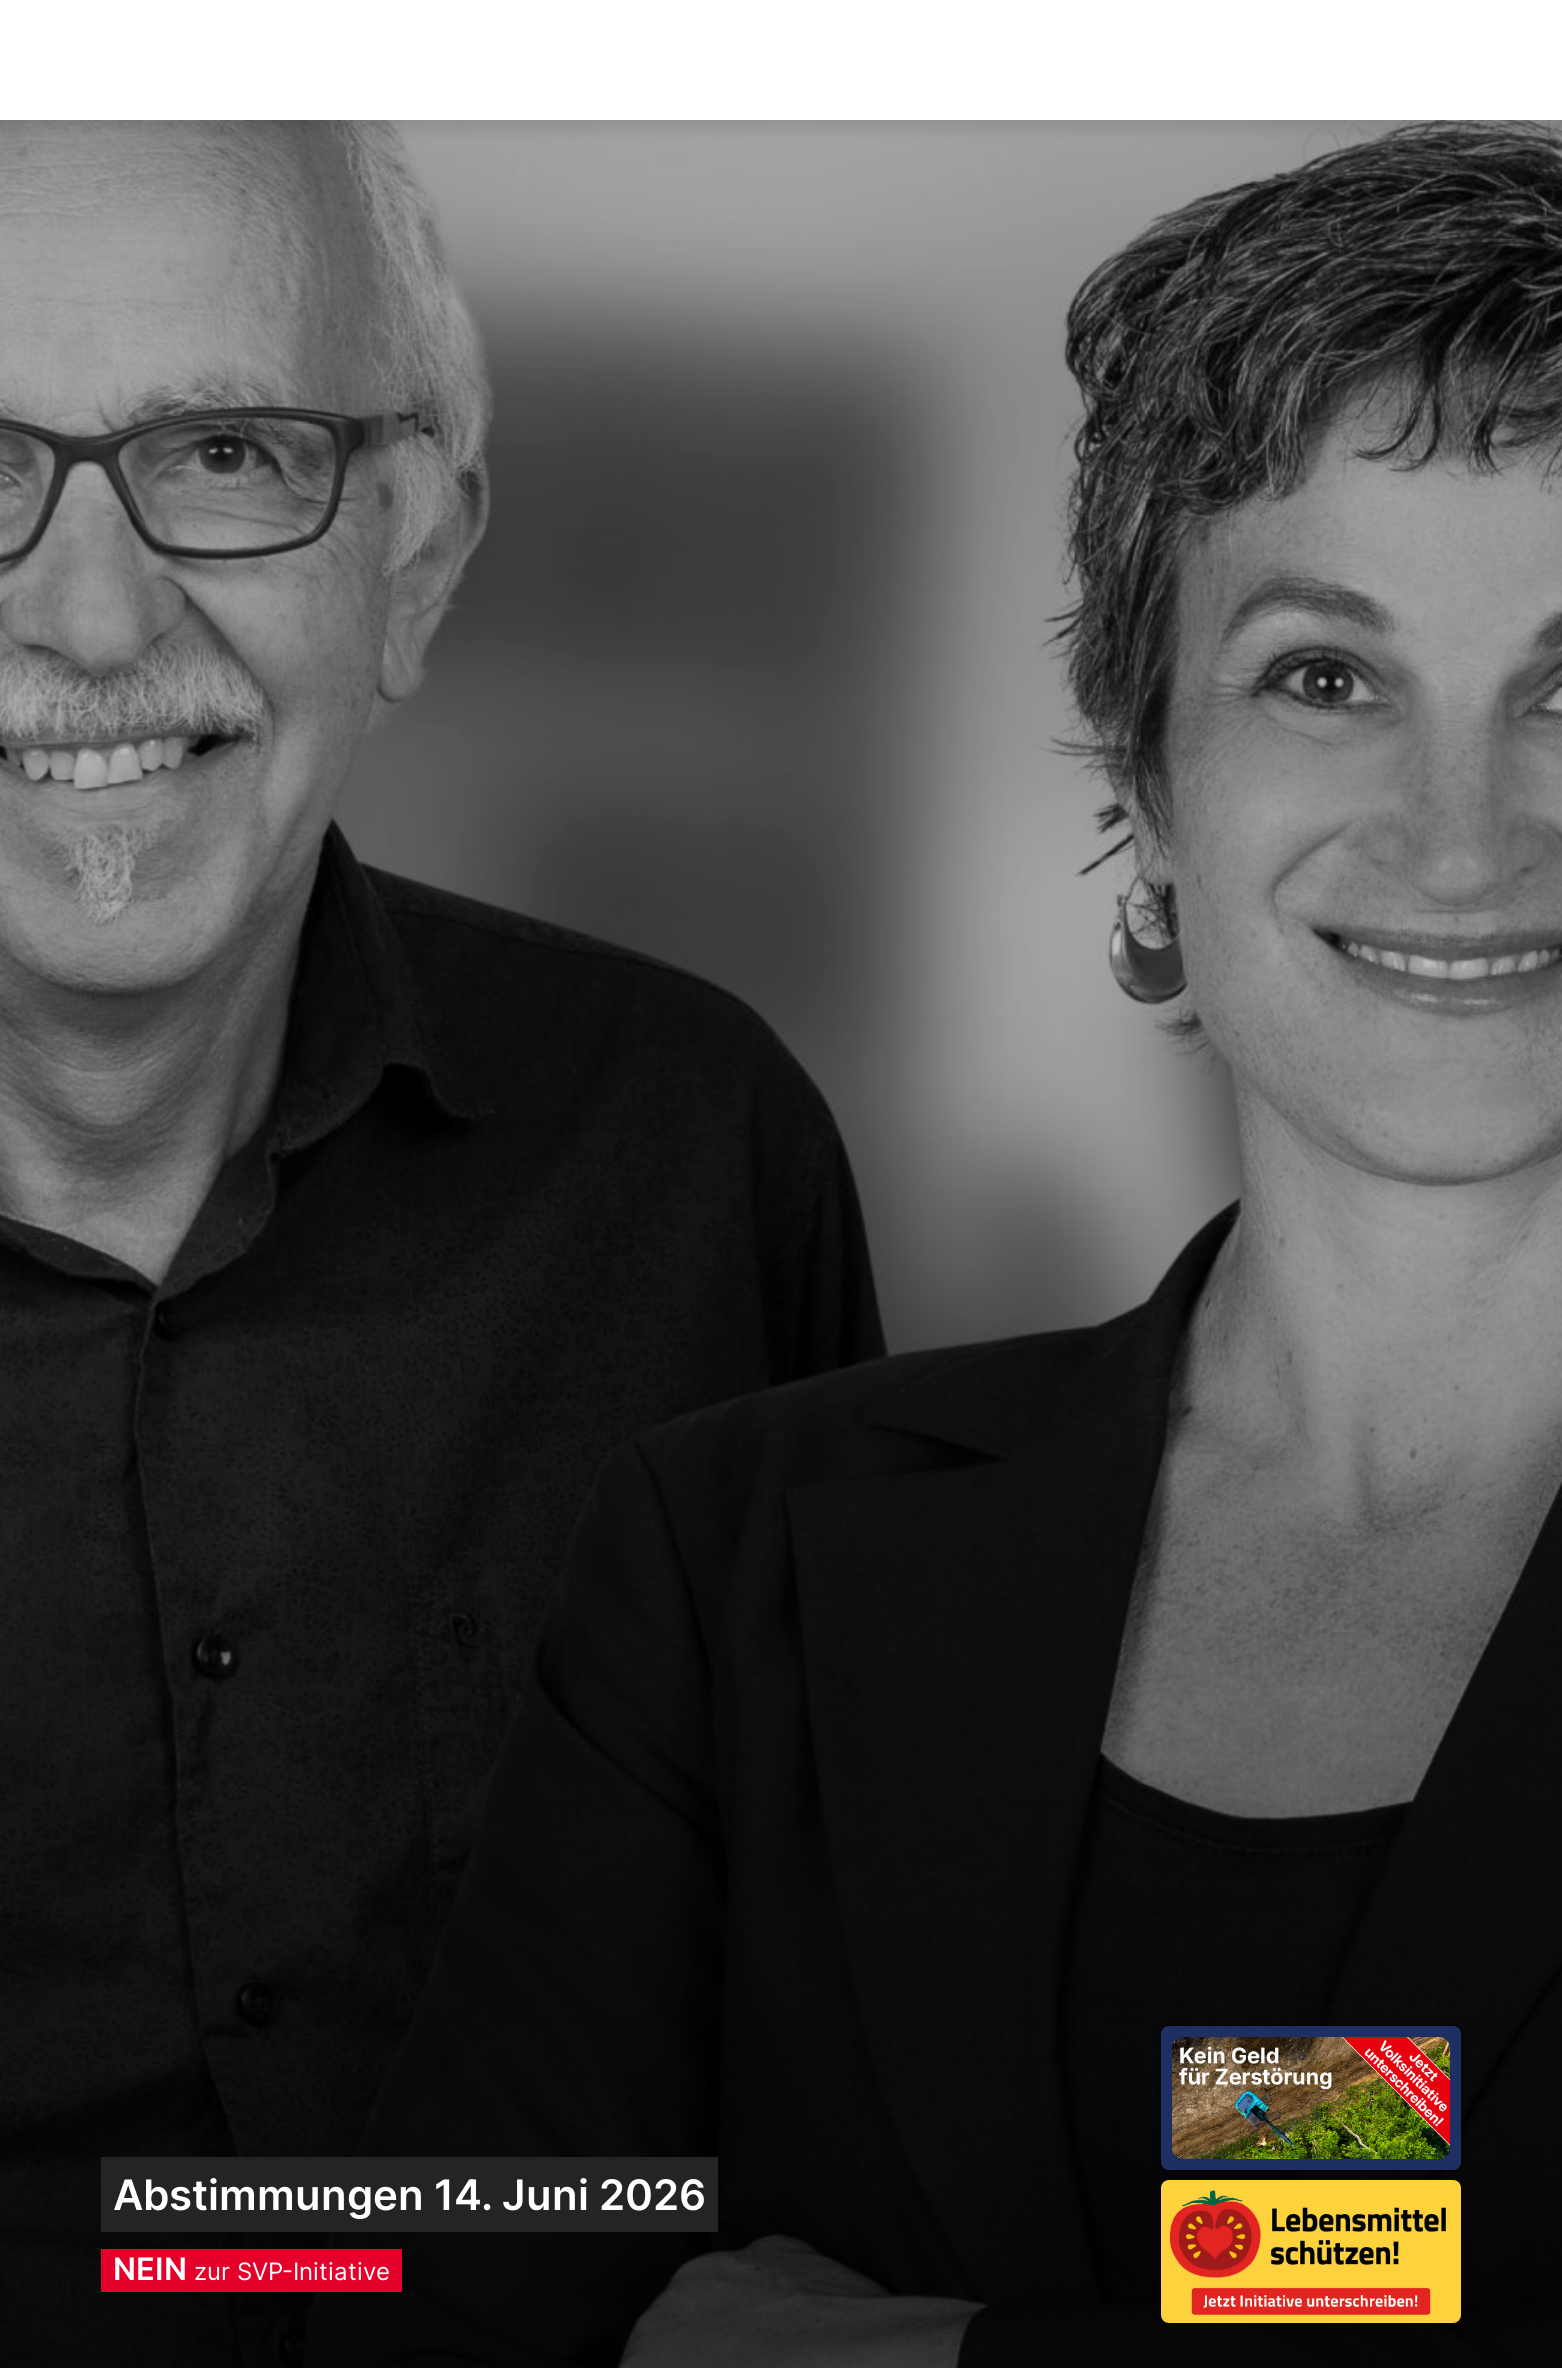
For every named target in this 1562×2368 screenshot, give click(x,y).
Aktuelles (766, 60)
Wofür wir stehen (970, 60)
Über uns (1174, 60)
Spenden (1393, 60)
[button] (1291, 60)
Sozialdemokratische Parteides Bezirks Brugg (280, 59)
